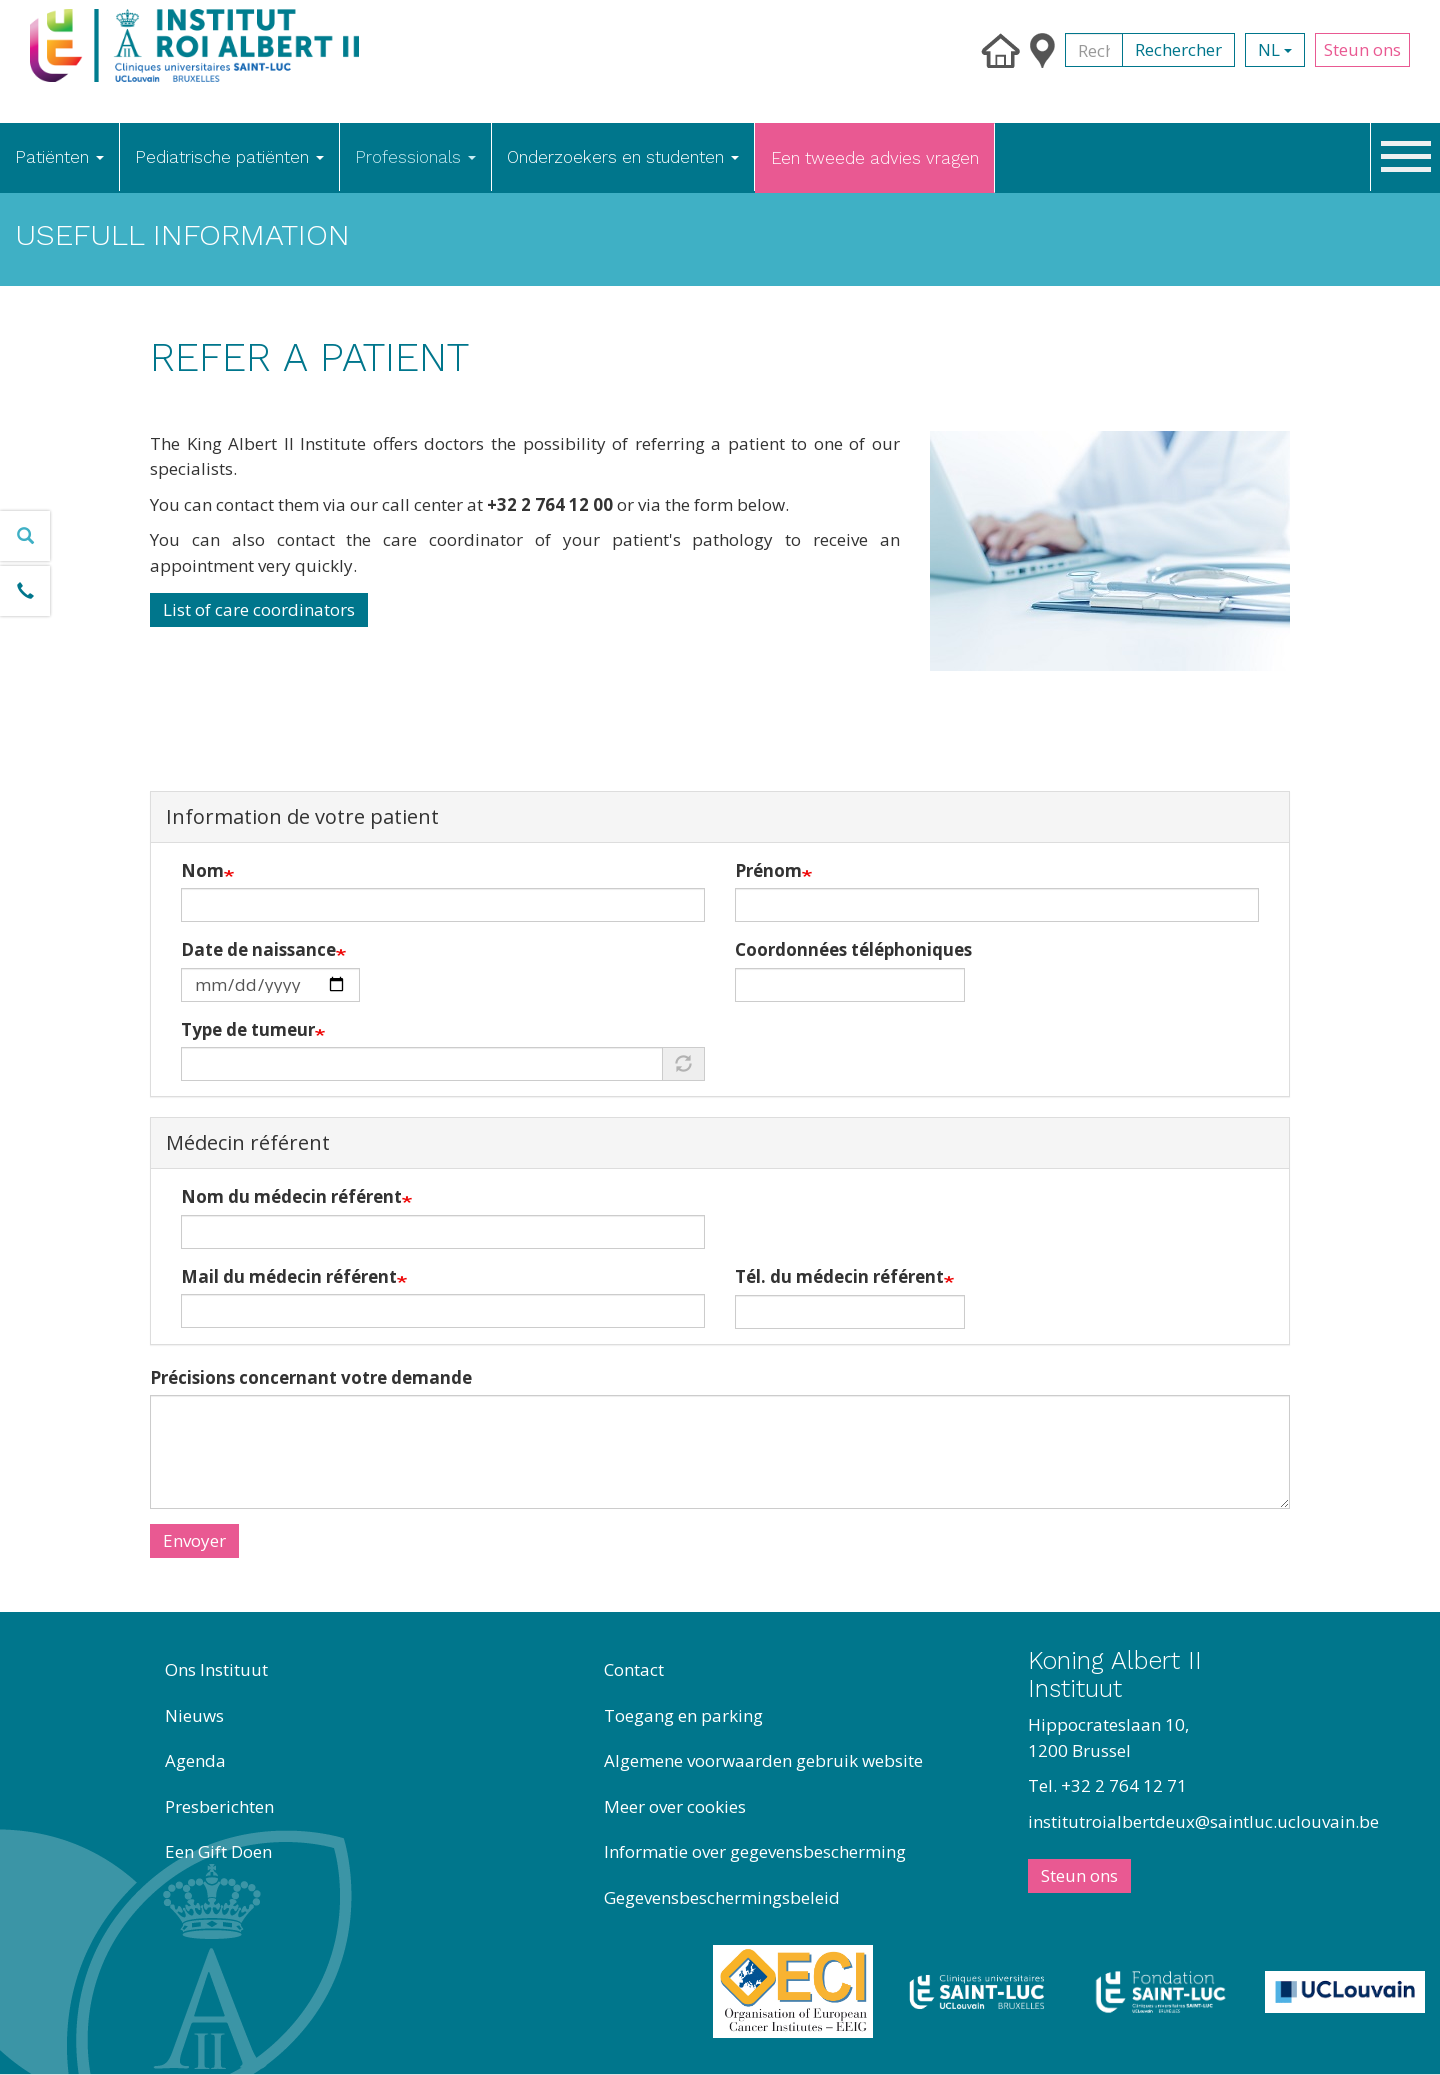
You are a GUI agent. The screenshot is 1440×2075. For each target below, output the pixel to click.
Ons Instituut (216, 1669)
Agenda (195, 1760)
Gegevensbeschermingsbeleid (722, 1897)
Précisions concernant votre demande (311, 1377)
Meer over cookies (675, 1806)
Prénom (768, 870)
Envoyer (194, 1540)
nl (1275, 49)
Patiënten (59, 157)
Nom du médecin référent (291, 1196)
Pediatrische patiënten (229, 157)
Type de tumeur (248, 1029)
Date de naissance (258, 949)
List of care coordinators (259, 609)
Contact (634, 1669)
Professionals (415, 157)
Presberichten (219, 1806)
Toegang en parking (683, 1715)
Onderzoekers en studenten (623, 157)
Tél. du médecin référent (839, 1276)
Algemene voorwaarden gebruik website (763, 1760)
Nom (202, 870)
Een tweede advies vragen (875, 158)
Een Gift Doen (218, 1851)
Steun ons (1362, 49)
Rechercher (1178, 49)
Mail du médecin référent (289, 1276)
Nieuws (194, 1715)
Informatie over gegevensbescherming (755, 1851)
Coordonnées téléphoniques (853, 949)
